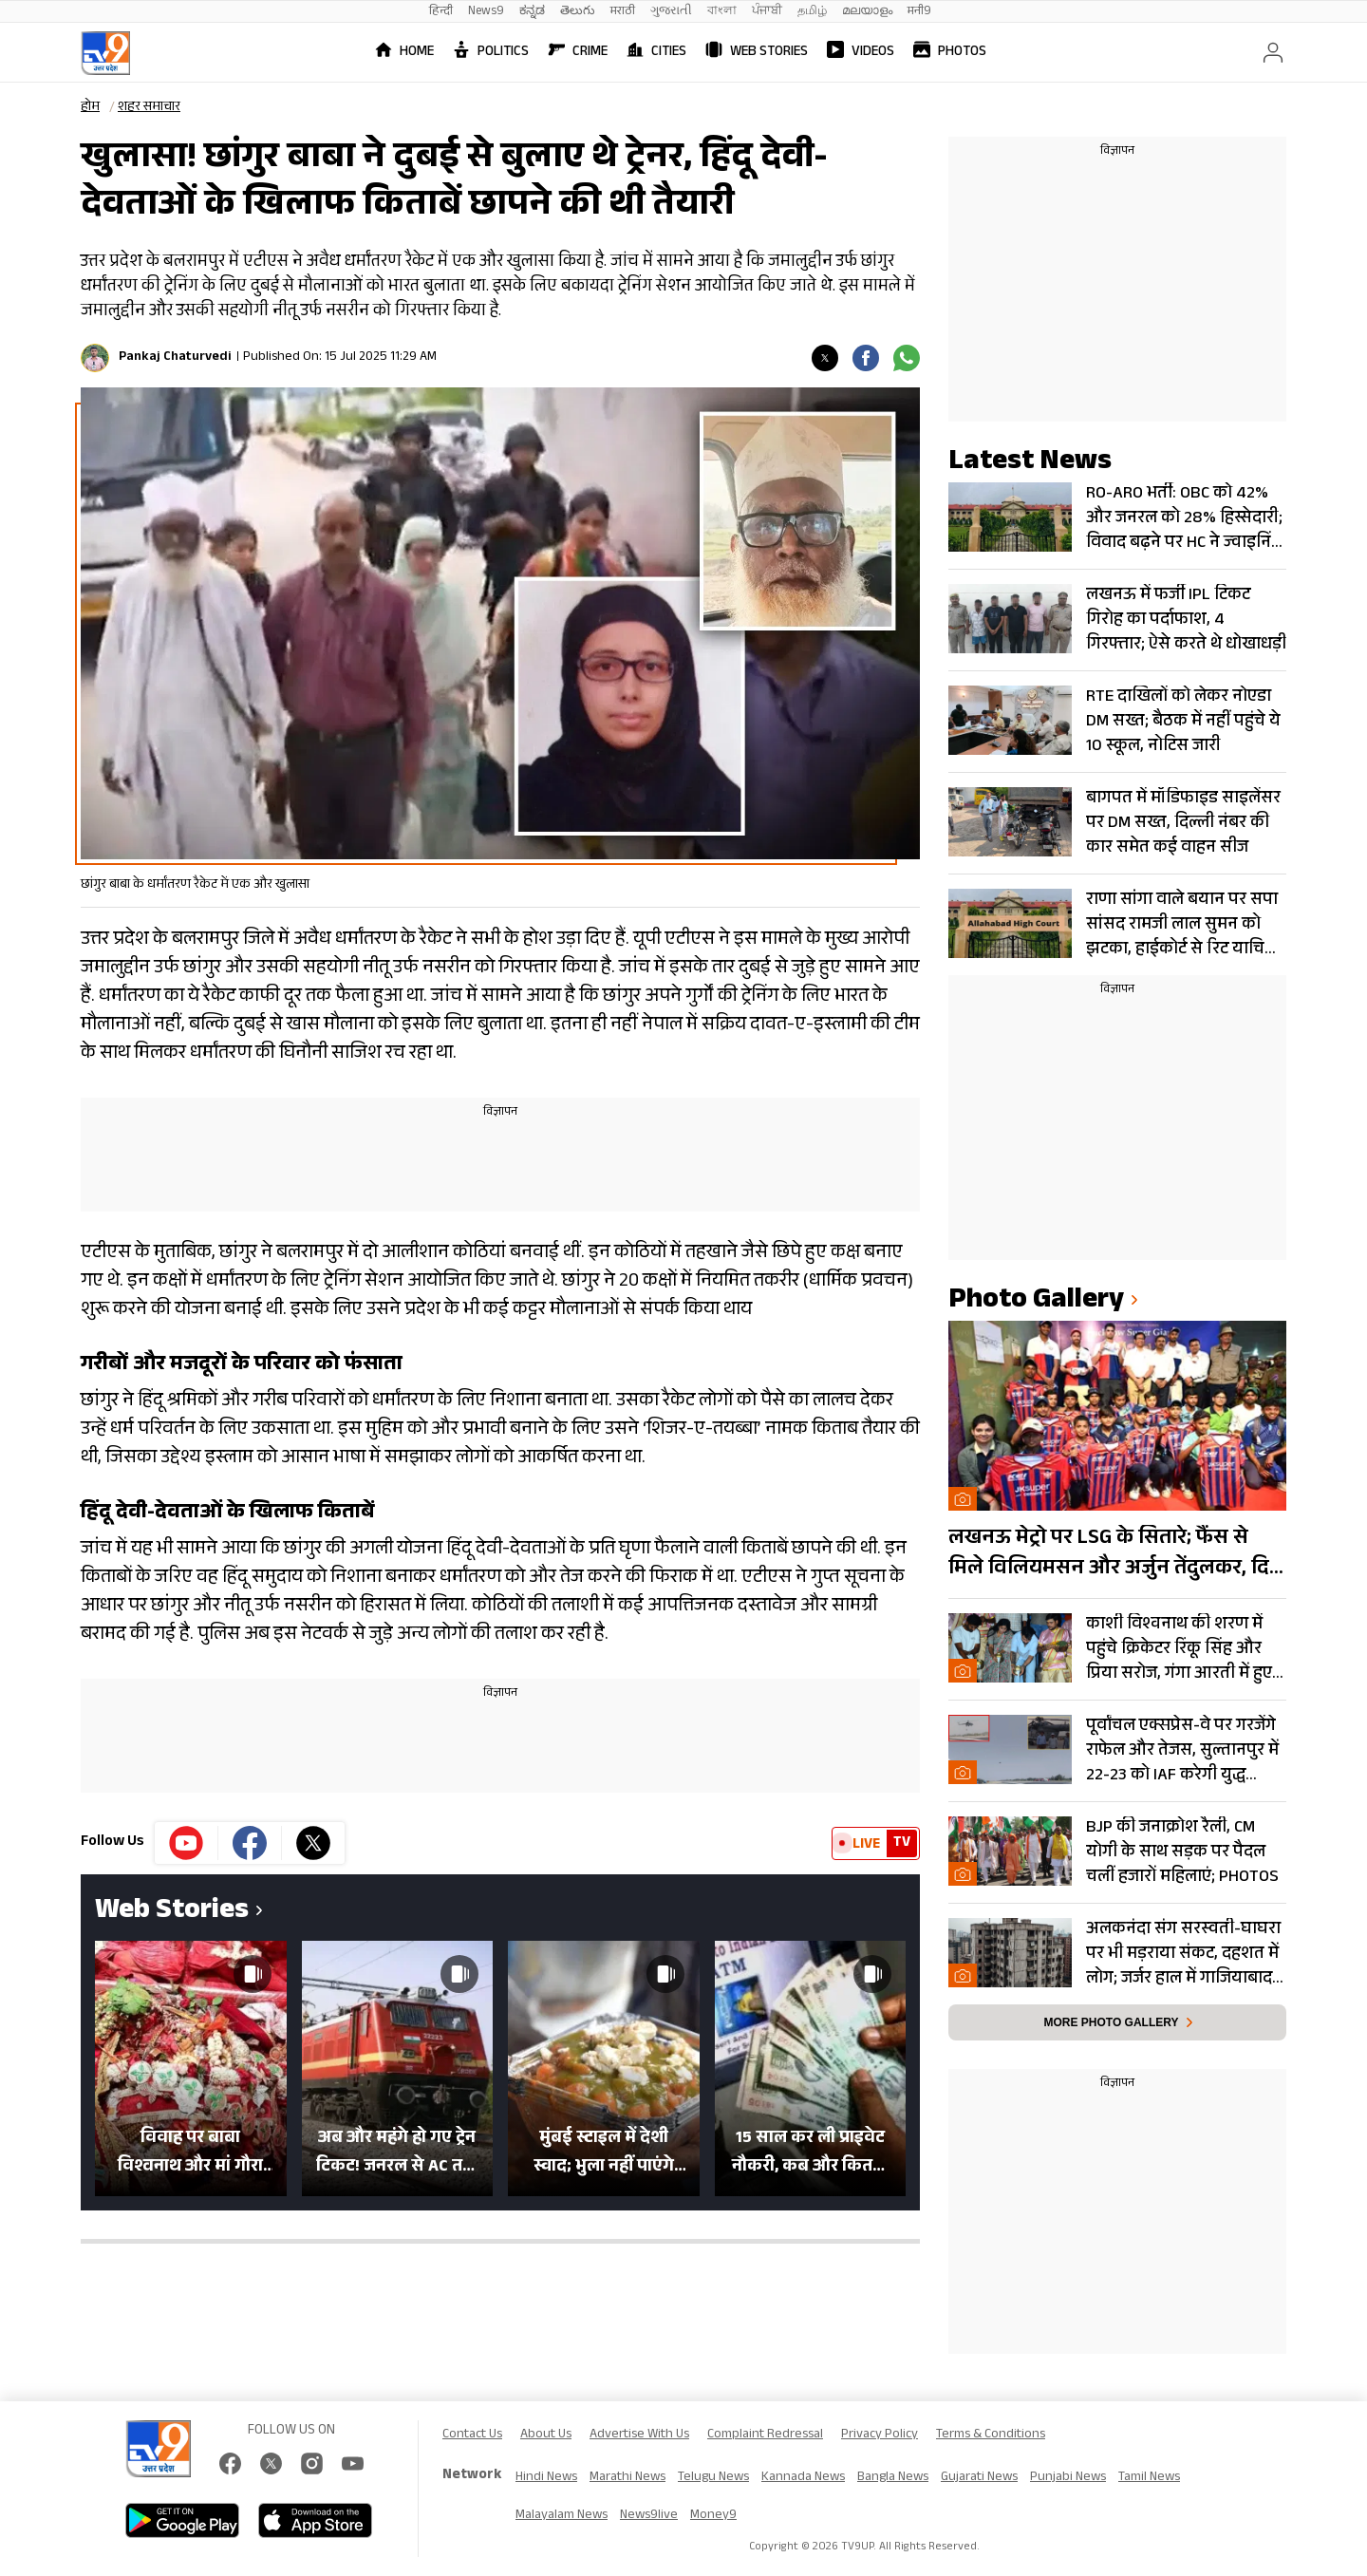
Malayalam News (561, 2516)
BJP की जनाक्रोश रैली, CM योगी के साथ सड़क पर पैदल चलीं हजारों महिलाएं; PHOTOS (1182, 1852)
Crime (578, 53)
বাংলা (722, 12)
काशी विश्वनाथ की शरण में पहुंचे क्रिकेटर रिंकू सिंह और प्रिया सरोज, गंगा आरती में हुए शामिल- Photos (1179, 1649)
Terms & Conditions (990, 2435)
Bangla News (892, 2478)
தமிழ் (812, 12)
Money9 (713, 2516)
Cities (656, 53)
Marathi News (627, 2478)
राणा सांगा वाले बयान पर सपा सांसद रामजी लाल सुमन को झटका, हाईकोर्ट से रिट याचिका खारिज (1184, 925)
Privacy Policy (879, 2435)
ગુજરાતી (671, 12)
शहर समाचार (149, 108)
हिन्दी (441, 12)
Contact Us (472, 2435)
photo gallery (1036, 1302)
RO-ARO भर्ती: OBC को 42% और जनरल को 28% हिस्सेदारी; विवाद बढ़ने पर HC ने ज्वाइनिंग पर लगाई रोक (1184, 518)
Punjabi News (1068, 2478)
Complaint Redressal (765, 2435)
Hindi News (546, 2478)
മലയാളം (867, 12)
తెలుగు (577, 12)
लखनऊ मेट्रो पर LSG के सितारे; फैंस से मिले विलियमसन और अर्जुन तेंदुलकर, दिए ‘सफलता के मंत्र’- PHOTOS (1114, 1554)
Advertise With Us (639, 2435)
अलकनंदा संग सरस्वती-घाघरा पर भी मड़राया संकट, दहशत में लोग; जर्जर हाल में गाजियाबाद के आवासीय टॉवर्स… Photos (1183, 1954)
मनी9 (919, 12)
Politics (491, 53)
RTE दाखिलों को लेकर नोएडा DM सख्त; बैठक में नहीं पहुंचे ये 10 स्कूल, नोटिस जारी (1183, 722)
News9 (486, 12)
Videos (860, 53)
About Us (545, 2435)
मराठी (622, 12)
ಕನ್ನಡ (532, 12)
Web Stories (756, 53)
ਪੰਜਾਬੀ (767, 12)
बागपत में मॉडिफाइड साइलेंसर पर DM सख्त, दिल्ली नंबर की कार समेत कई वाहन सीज (1183, 823)
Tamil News (1149, 2478)
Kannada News (803, 2478)
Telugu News (713, 2478)
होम (90, 108)
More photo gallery (1110, 2022)
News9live (649, 2516)
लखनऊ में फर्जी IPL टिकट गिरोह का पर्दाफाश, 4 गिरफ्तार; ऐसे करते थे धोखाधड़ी (1186, 620)
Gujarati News (979, 2478)
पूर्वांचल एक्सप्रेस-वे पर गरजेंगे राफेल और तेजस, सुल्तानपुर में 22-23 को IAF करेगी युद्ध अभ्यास (1182, 1751)
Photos (949, 53)
